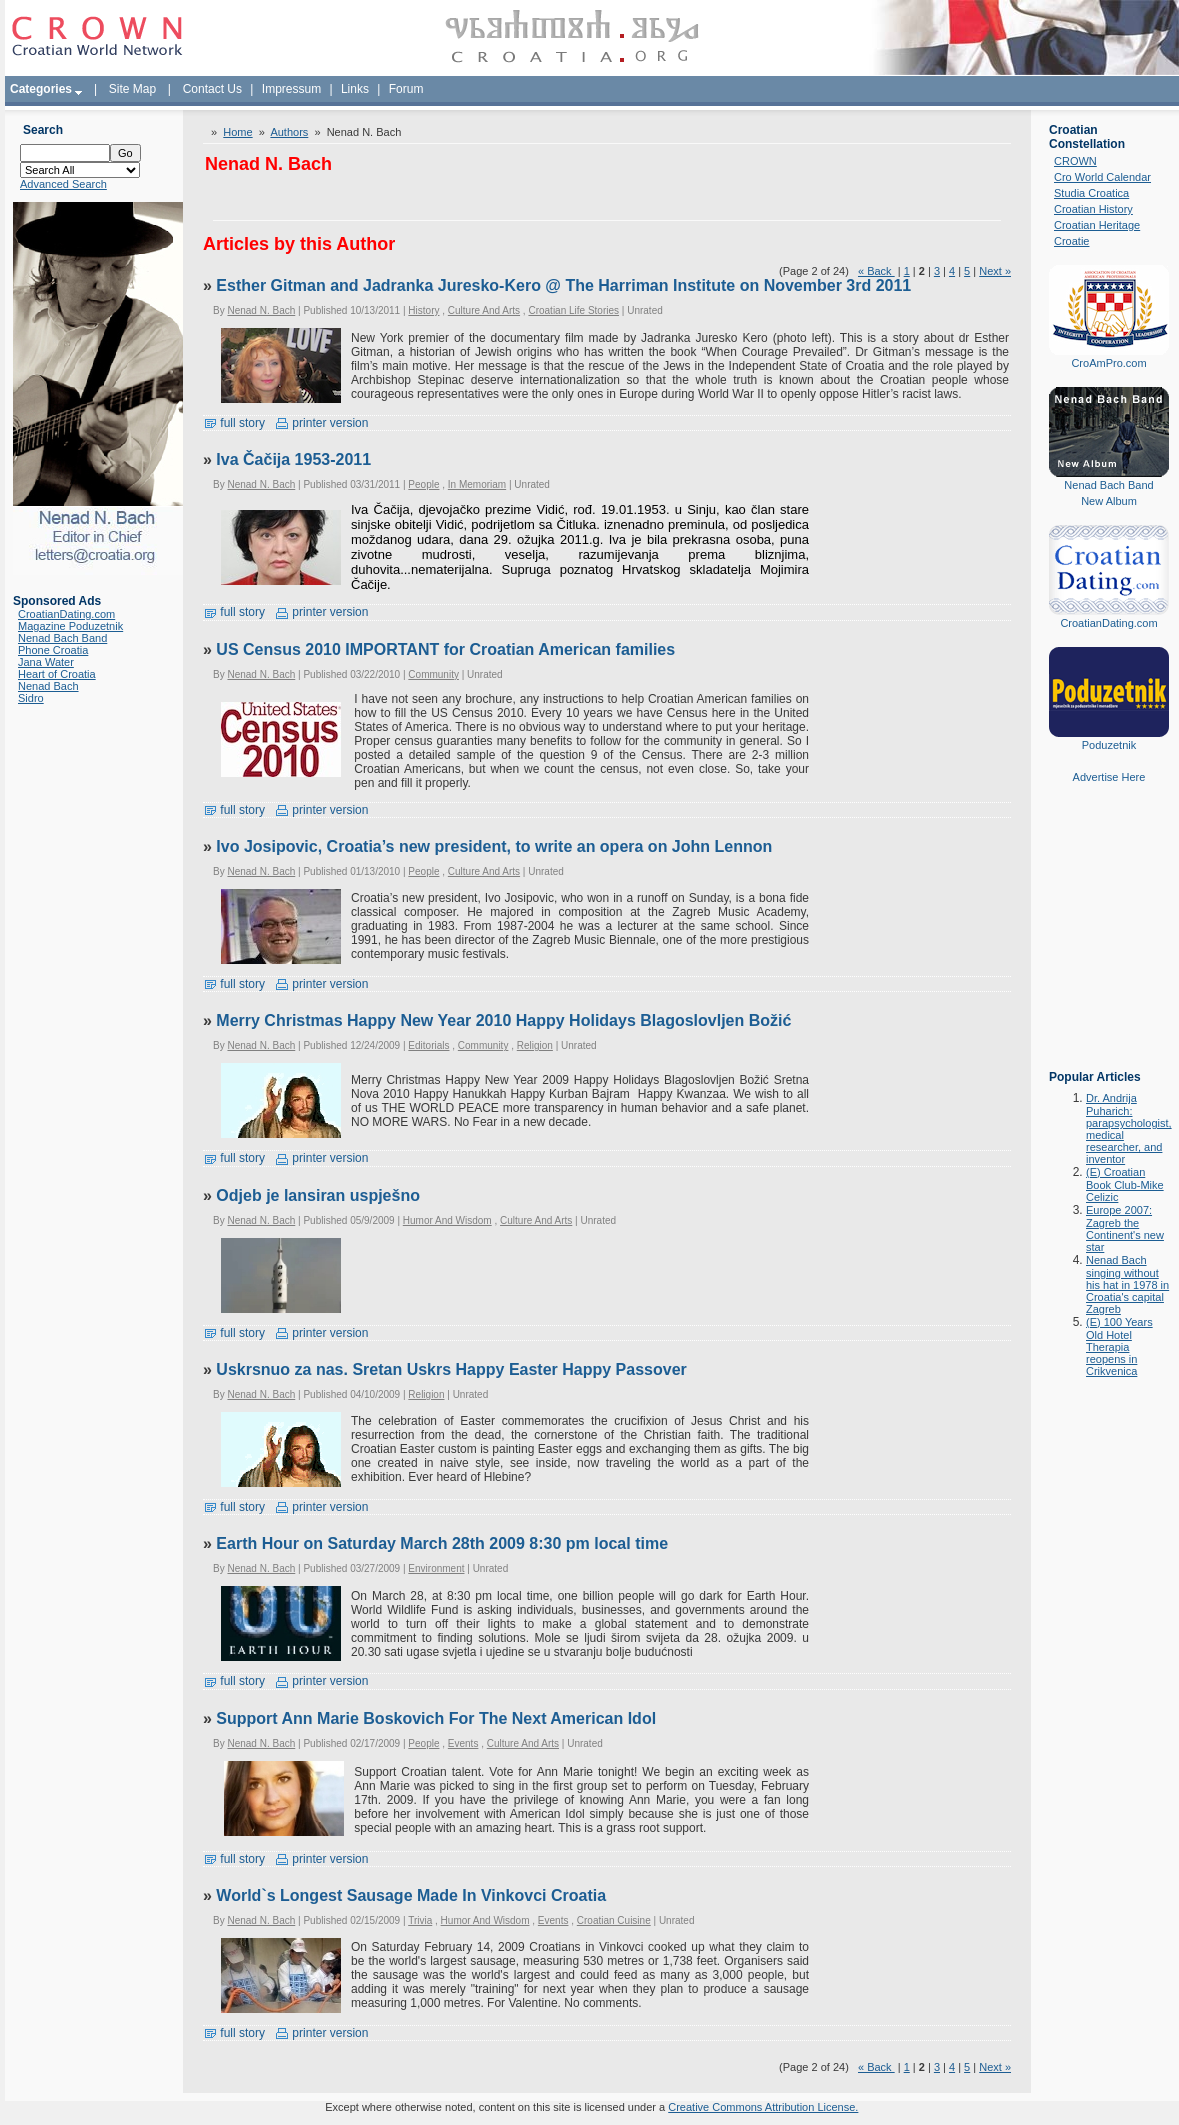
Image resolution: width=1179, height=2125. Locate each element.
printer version (321, 423)
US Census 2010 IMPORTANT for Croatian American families (445, 649)
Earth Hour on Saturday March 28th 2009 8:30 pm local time (442, 1543)
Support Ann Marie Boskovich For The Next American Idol (436, 1718)
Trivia (420, 1920)
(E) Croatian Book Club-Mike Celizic (1125, 1184)
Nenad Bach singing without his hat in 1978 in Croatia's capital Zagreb (1127, 1284)
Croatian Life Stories (573, 310)
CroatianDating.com (66, 614)
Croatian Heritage (1097, 225)
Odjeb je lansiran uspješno (318, 1195)
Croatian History (1093, 209)
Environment (436, 1568)
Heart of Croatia (57, 674)
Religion (535, 1045)
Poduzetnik (1109, 745)
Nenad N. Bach (261, 310)
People (423, 484)
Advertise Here (1109, 777)
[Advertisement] (1109, 941)
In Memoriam (477, 484)
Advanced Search (63, 184)
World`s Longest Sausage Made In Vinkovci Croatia (411, 1895)
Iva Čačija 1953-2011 (293, 459)
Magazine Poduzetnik (70, 626)
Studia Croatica (1091, 193)
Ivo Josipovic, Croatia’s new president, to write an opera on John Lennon (494, 846)
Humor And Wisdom (447, 1220)
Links (355, 89)
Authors (289, 132)
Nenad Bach (48, 686)
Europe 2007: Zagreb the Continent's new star (1125, 1228)
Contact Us (212, 89)
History (423, 310)
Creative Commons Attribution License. (763, 2107)
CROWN (1075, 161)
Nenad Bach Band (62, 638)
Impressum (291, 89)
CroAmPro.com (1108, 363)
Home (237, 132)
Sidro (31, 698)
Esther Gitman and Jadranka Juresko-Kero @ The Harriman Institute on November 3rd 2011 (563, 285)
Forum (406, 89)
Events (463, 1743)
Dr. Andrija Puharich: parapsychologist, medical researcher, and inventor (1129, 1128)
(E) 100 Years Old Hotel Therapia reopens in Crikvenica (1119, 1346)
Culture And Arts (484, 310)
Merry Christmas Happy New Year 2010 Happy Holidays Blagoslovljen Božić (503, 1020)
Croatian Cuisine (614, 1920)
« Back (876, 271)
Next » (995, 271)
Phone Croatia (53, 650)
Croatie (1071, 241)
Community (433, 674)
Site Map (132, 89)
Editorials (428, 1045)
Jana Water (46, 662)
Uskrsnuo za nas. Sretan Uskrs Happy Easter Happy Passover (451, 1369)
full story (234, 423)
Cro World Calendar (1102, 177)
